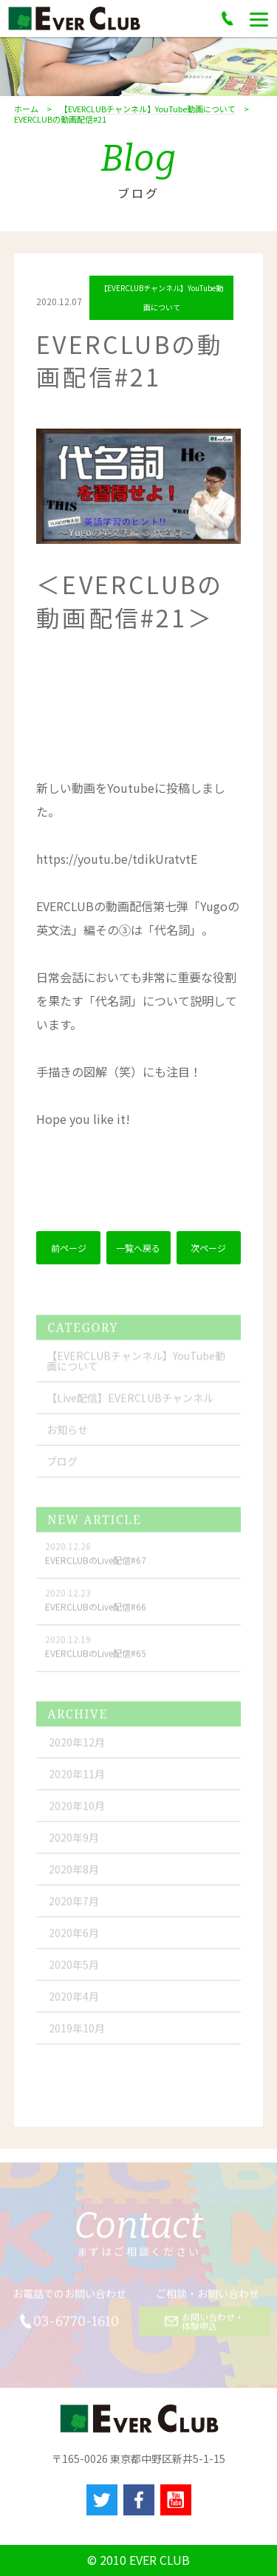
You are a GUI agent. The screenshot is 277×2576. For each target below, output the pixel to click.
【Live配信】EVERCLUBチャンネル (130, 1405)
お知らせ (67, 1437)
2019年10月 (77, 2035)
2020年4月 (74, 2004)
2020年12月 (77, 1749)
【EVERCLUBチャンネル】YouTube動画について (148, 109)
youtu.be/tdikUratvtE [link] (116, 861)
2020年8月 (74, 1877)
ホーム (26, 109)
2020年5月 (74, 1972)
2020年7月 (74, 1908)
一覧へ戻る (138, 1250)
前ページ (68, 1250)
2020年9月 (74, 1845)
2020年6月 (74, 1940)
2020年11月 (77, 1781)
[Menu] (259, 18)
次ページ (208, 1250)
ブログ (62, 1469)
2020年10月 (77, 1813)
